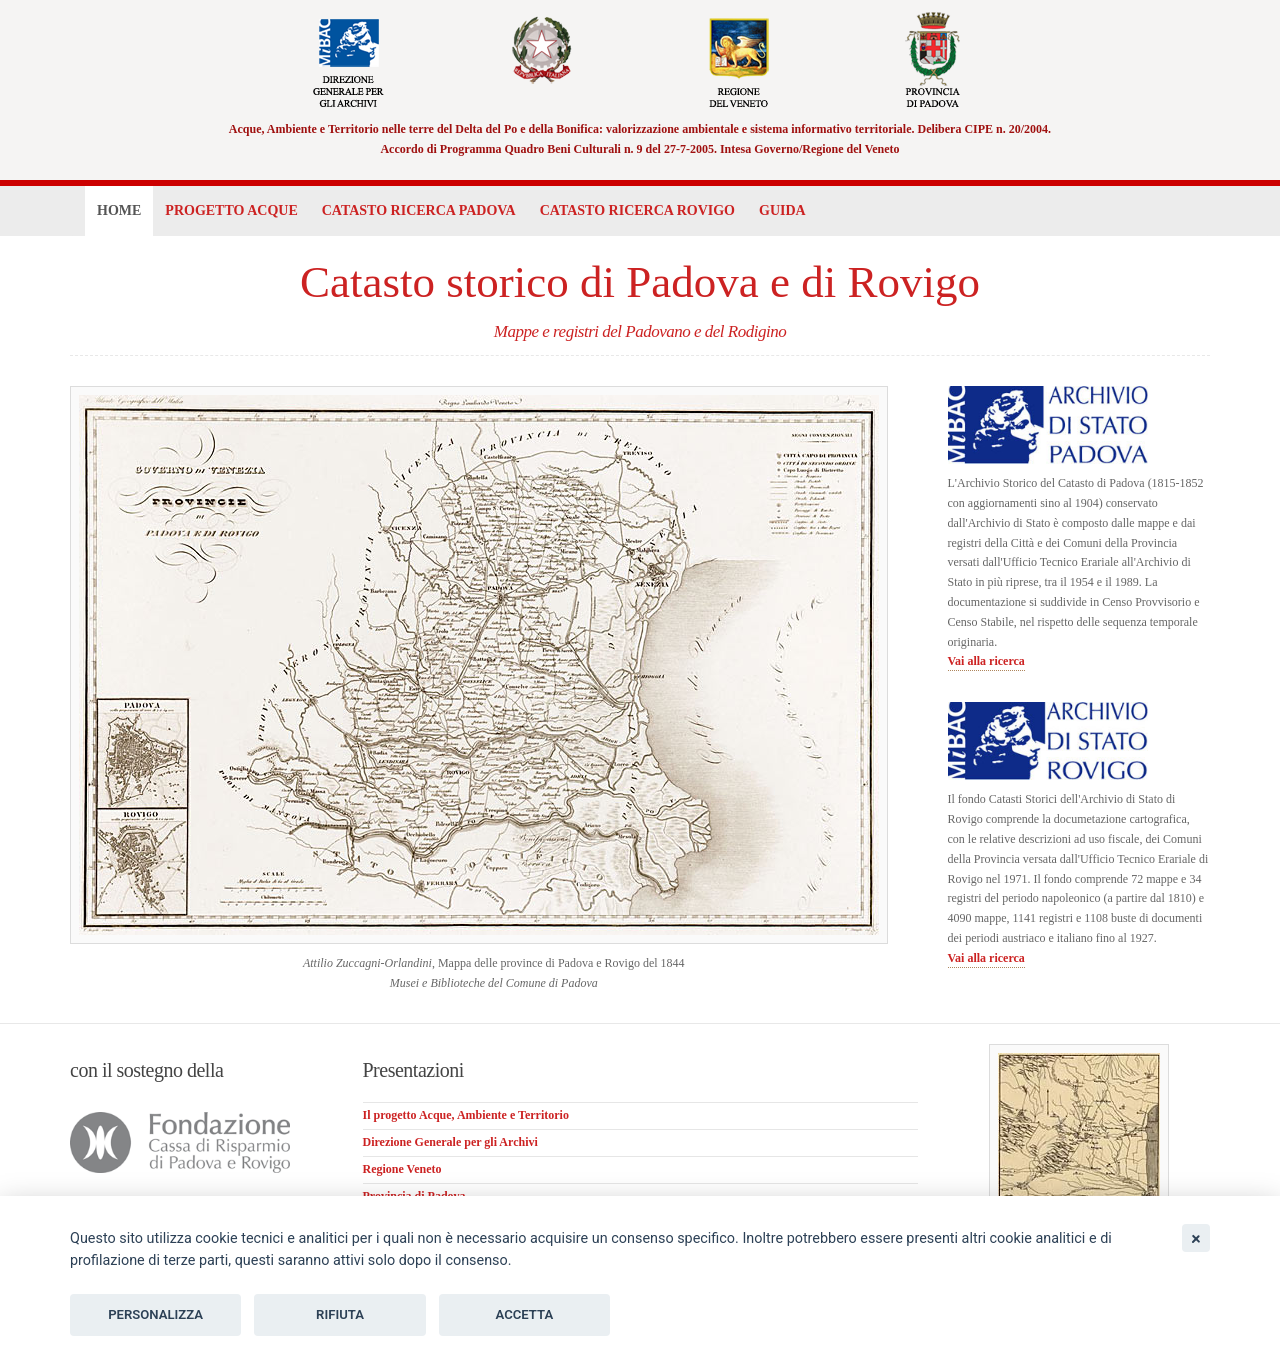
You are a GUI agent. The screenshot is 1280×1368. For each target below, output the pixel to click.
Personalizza (155, 1314)
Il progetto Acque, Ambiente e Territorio (466, 1115)
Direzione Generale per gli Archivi (450, 1142)
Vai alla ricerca (986, 661)
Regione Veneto (402, 1169)
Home (119, 210)
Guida (782, 210)
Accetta (525, 1314)
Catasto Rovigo (637, 210)
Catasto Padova (419, 210)
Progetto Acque (231, 210)
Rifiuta (340, 1314)
